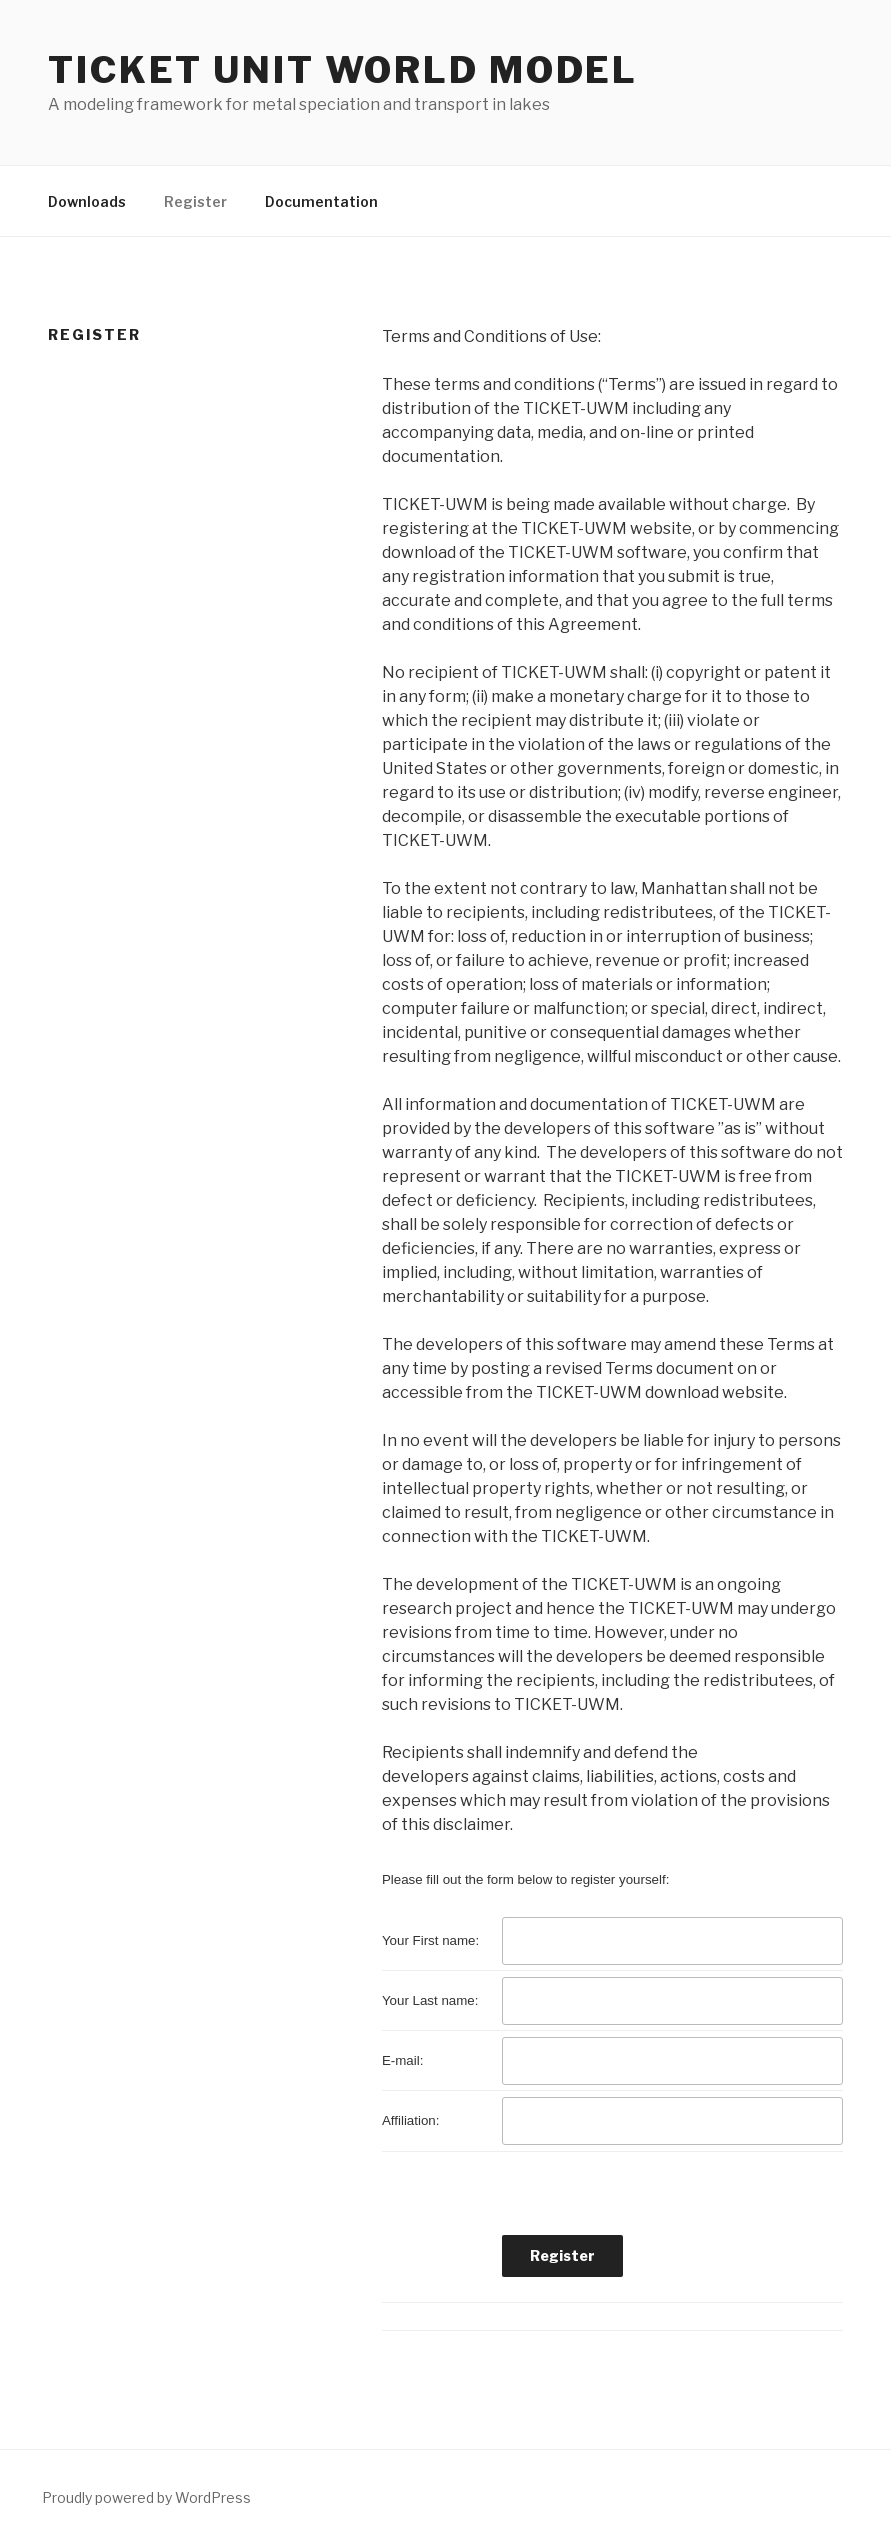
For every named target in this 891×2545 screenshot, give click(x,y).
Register (195, 201)
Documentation (321, 201)
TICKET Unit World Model (343, 70)
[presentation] (654, 2196)
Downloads (87, 201)
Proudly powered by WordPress (146, 2497)
